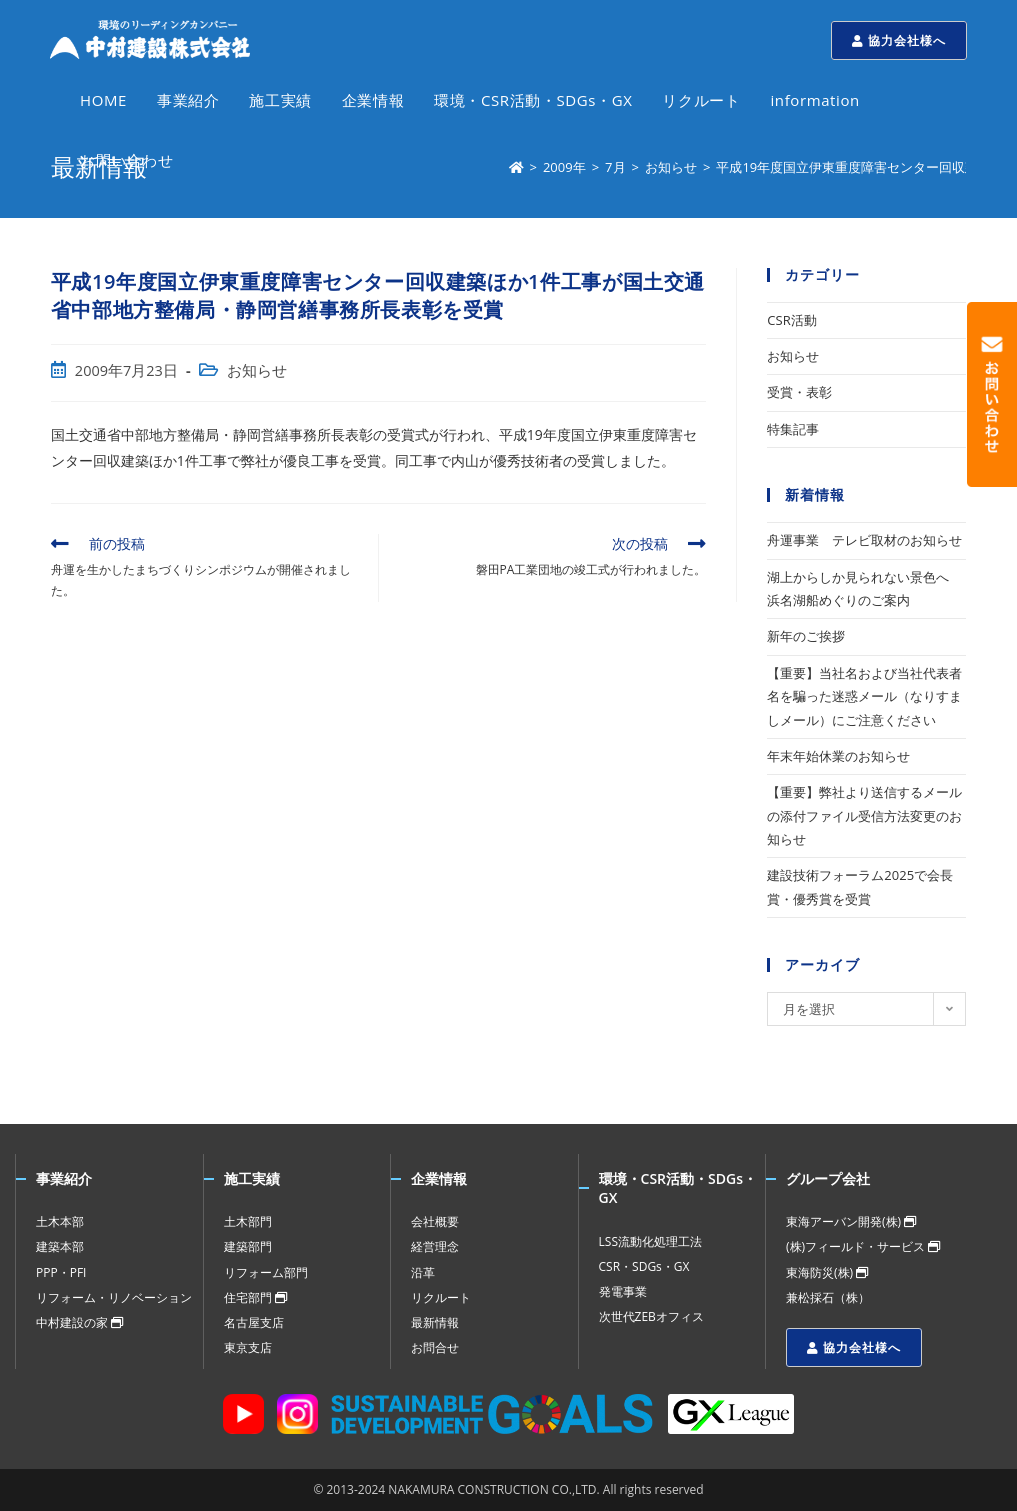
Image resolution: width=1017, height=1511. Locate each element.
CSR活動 (791, 320)
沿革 (423, 1272)
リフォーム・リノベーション (114, 1297)
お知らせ (257, 370)
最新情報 (435, 1322)
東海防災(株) (827, 1272)
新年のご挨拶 (806, 636)
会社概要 (435, 1221)
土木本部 (60, 1221)
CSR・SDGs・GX (644, 1266)
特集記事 (793, 429)
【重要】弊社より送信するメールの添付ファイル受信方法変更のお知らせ (864, 815)
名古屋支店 (254, 1322)
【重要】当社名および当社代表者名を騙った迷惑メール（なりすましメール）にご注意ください (864, 696)
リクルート (441, 1297)
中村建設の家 (79, 1322)
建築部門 (248, 1246)
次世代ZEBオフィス (651, 1316)
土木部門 (248, 1221)
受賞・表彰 (799, 392)
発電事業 (623, 1291)
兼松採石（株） (828, 1297)
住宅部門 (255, 1297)
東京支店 (248, 1347)
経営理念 (435, 1246)
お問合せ (435, 1347)
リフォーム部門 (266, 1272)
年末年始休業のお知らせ (838, 756)
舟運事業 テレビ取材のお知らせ (864, 540)
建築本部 (60, 1246)
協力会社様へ (899, 40)
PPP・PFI (61, 1272)
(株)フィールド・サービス (863, 1246)
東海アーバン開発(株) (851, 1221)
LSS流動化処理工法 (650, 1241)
